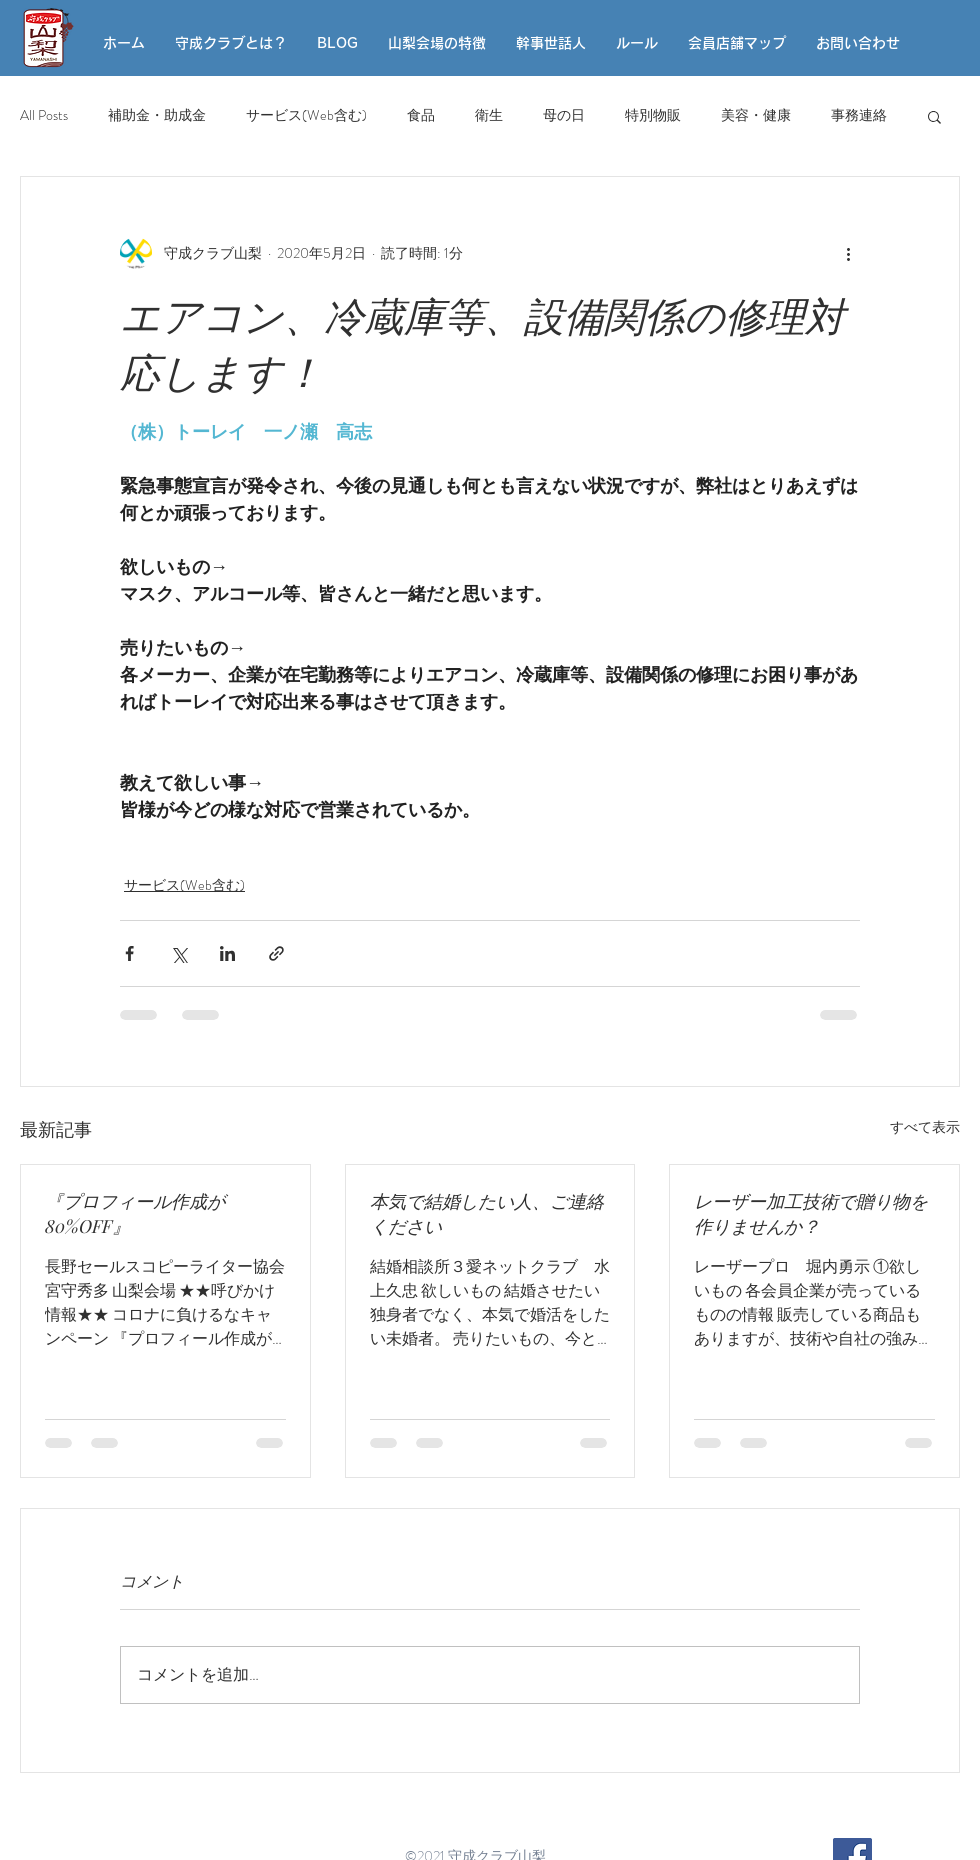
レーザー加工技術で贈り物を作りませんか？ (811, 1213)
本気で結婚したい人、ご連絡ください (487, 1213)
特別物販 (653, 115)
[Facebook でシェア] (129, 953)
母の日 (564, 115)
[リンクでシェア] (276, 953)
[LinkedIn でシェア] (227, 953)
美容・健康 (756, 115)
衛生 (489, 115)
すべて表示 (925, 1127)
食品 (421, 115)
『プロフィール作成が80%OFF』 (135, 1213)
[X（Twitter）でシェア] (178, 953)
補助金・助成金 (157, 115)
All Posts (44, 115)
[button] (934, 116)
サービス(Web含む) (306, 115)
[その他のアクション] (848, 253)
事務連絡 (859, 115)
